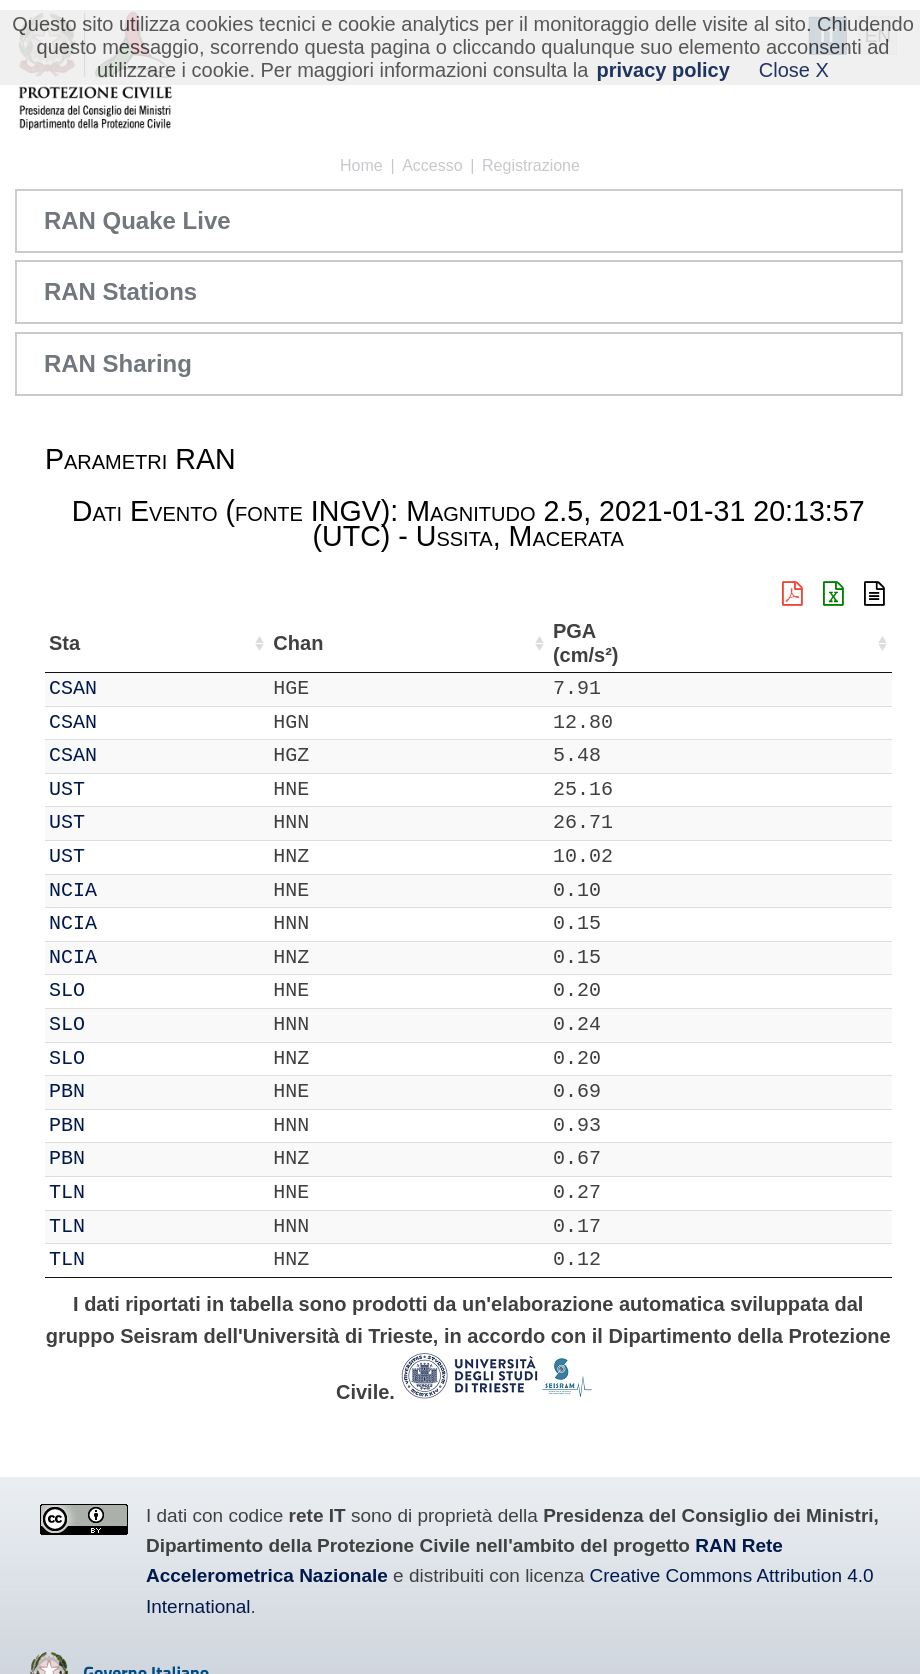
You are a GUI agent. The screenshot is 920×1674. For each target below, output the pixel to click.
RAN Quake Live (137, 220)
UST (124, 789)
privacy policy (662, 70)
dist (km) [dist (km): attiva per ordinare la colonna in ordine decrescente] (755, 643)
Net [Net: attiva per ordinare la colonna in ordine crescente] (65, 643)
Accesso (432, 165)
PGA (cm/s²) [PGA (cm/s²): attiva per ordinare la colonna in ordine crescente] (835, 643)
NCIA (130, 890)
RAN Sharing (118, 363)
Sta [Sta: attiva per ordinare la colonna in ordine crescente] (121, 643)
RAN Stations (120, 291)
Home (361, 165)
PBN (124, 1091)
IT (61, 688)
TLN (124, 1192)
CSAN (130, 688)
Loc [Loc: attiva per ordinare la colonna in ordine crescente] (262, 643)
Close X (794, 70)
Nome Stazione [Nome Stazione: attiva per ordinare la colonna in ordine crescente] (475, 643)
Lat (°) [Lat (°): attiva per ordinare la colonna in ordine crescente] (332, 643)
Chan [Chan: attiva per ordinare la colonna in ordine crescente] (192, 643)
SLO (124, 990)
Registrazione (531, 165)
